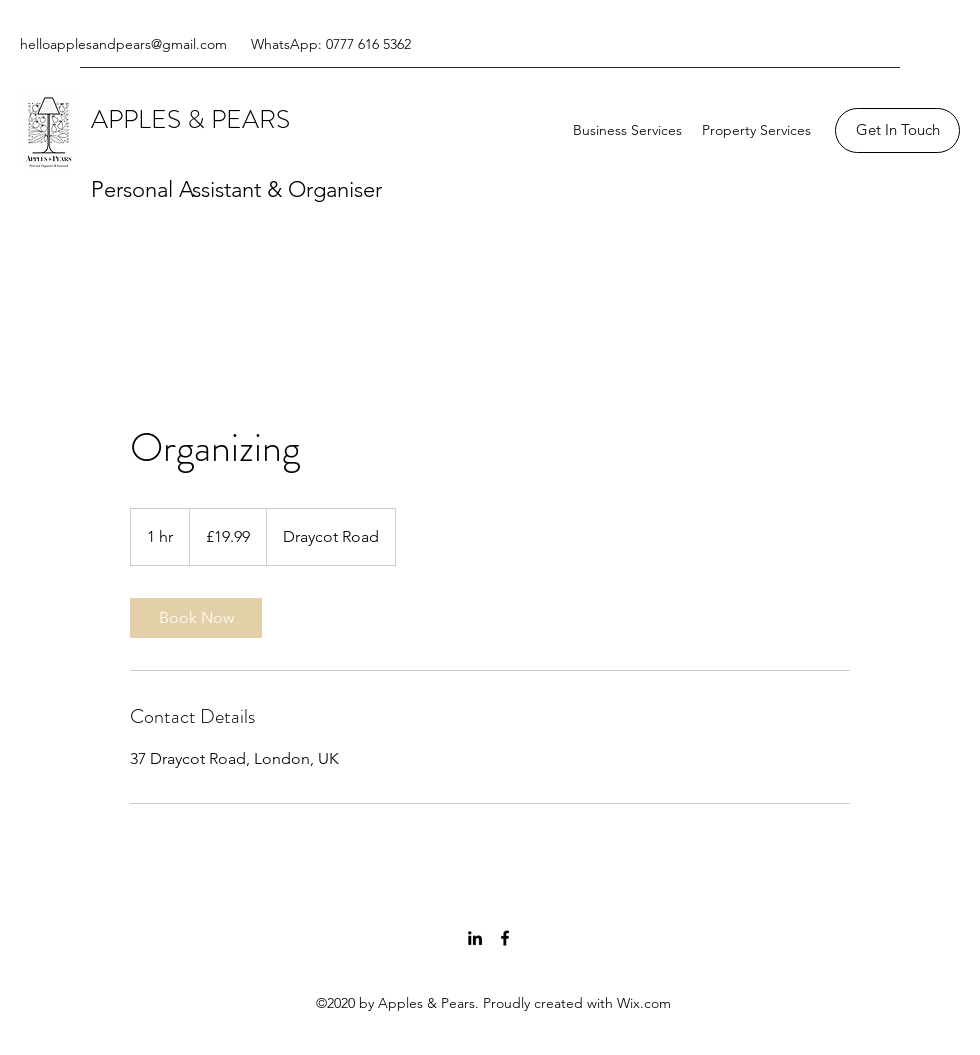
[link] (196, 618)
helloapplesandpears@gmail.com (123, 44)
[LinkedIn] (475, 938)
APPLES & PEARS (193, 119)
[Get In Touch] (897, 130)
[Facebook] (505, 938)
